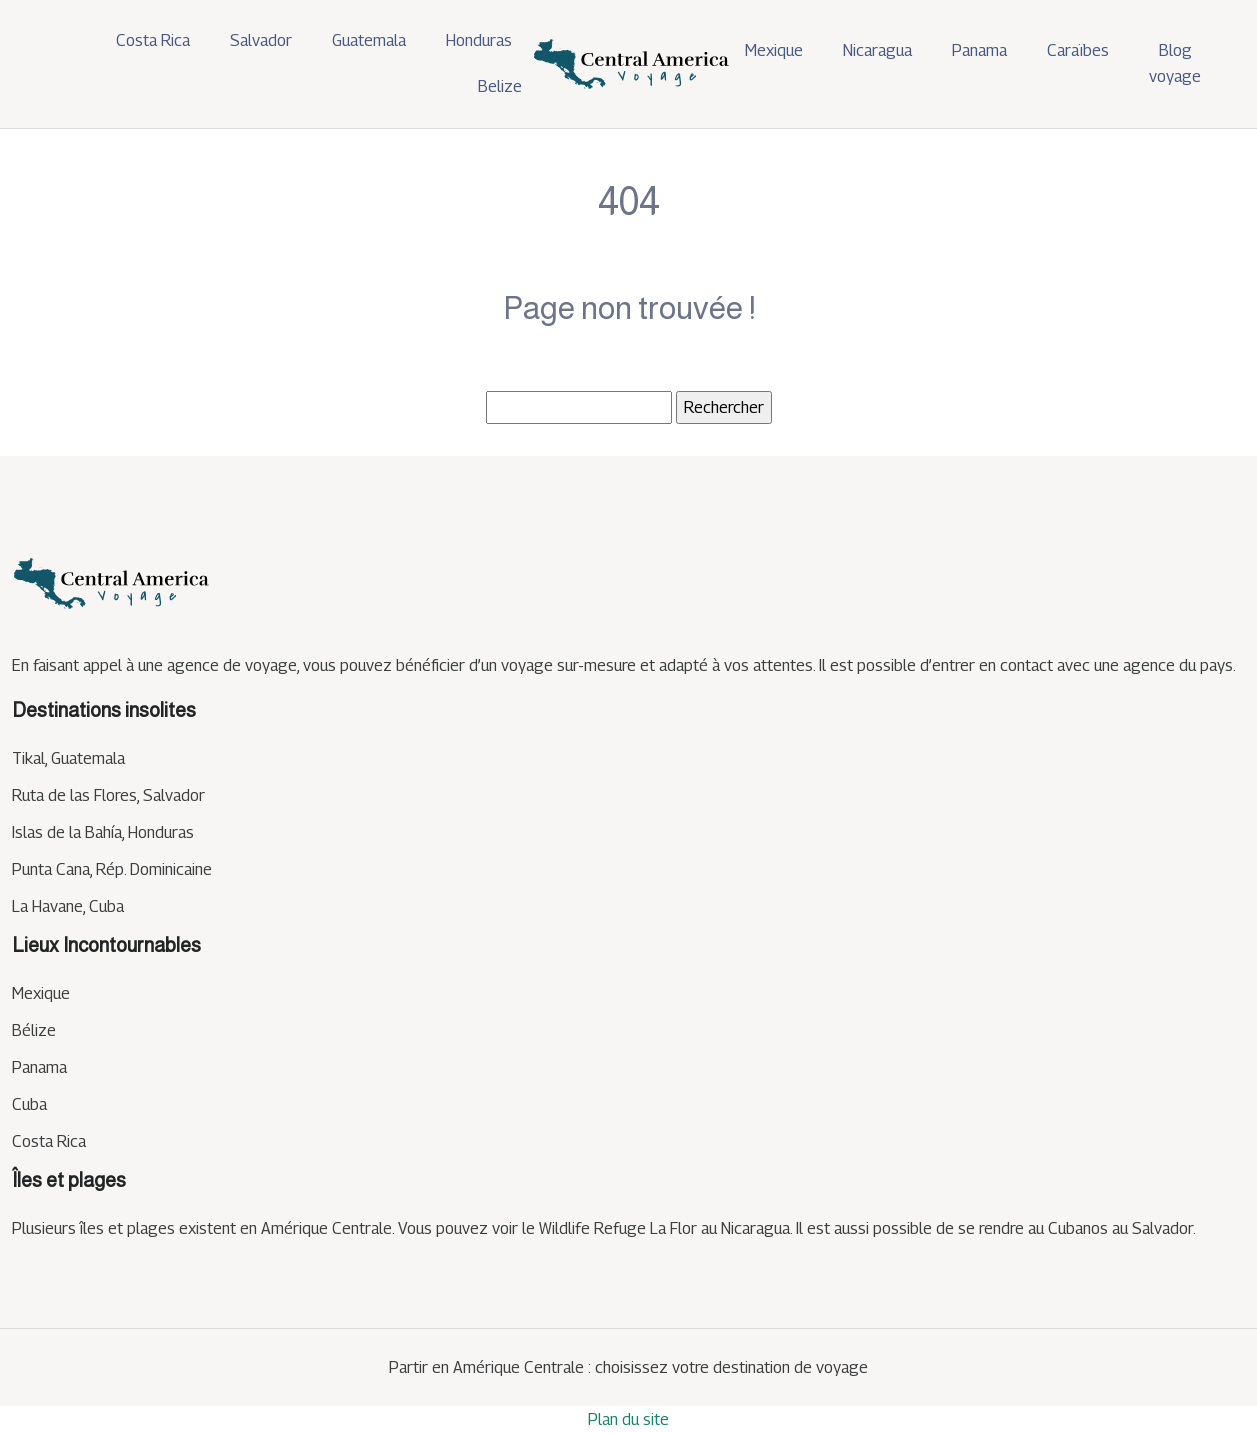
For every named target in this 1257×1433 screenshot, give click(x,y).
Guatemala (369, 40)
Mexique (774, 50)
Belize (500, 86)
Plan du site (628, 1419)
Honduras (479, 40)
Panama (979, 50)
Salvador (261, 40)
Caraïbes (1078, 50)
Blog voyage (1175, 63)
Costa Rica (153, 40)
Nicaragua (877, 50)
